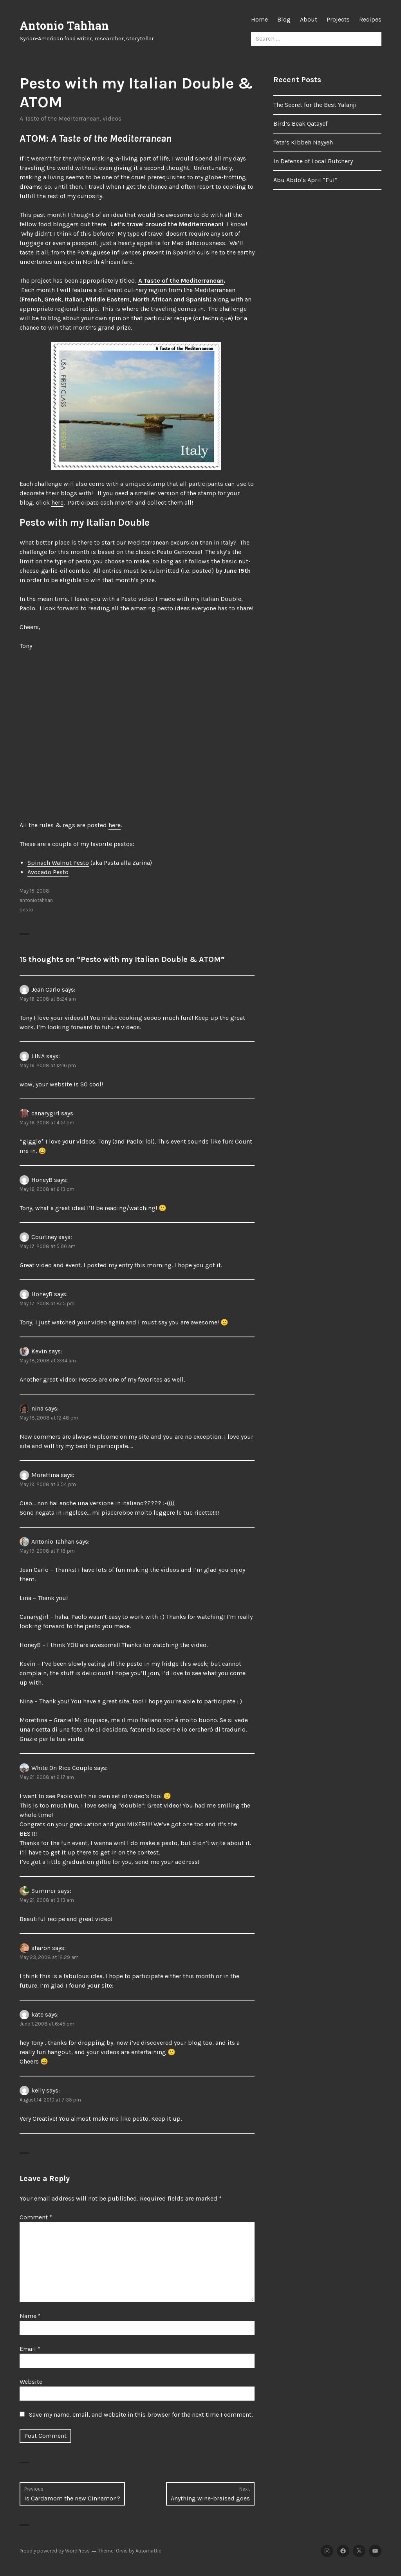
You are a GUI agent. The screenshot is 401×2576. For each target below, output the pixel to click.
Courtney (44, 1237)
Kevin (39, 1351)
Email (30, 2348)
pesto (26, 910)
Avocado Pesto (48, 872)
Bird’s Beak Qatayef (300, 123)
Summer (43, 1890)
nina (37, 1408)
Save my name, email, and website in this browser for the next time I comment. (141, 2414)
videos (112, 118)
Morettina (45, 1475)
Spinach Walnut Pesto (58, 862)
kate (37, 2014)
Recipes (370, 19)
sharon (41, 1948)
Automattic (148, 2551)
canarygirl (45, 1113)
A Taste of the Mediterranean (59, 118)
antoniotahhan (36, 900)
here (57, 502)
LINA (38, 1056)
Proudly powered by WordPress (55, 2551)
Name (30, 2316)
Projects (338, 19)
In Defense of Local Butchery (313, 161)
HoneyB (41, 1179)
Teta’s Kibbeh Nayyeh (303, 142)
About (308, 19)
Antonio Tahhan (64, 25)
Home (259, 19)
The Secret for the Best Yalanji (315, 104)
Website (31, 2381)
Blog (284, 19)
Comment (36, 2217)
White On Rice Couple (61, 1767)
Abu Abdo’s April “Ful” (305, 180)
